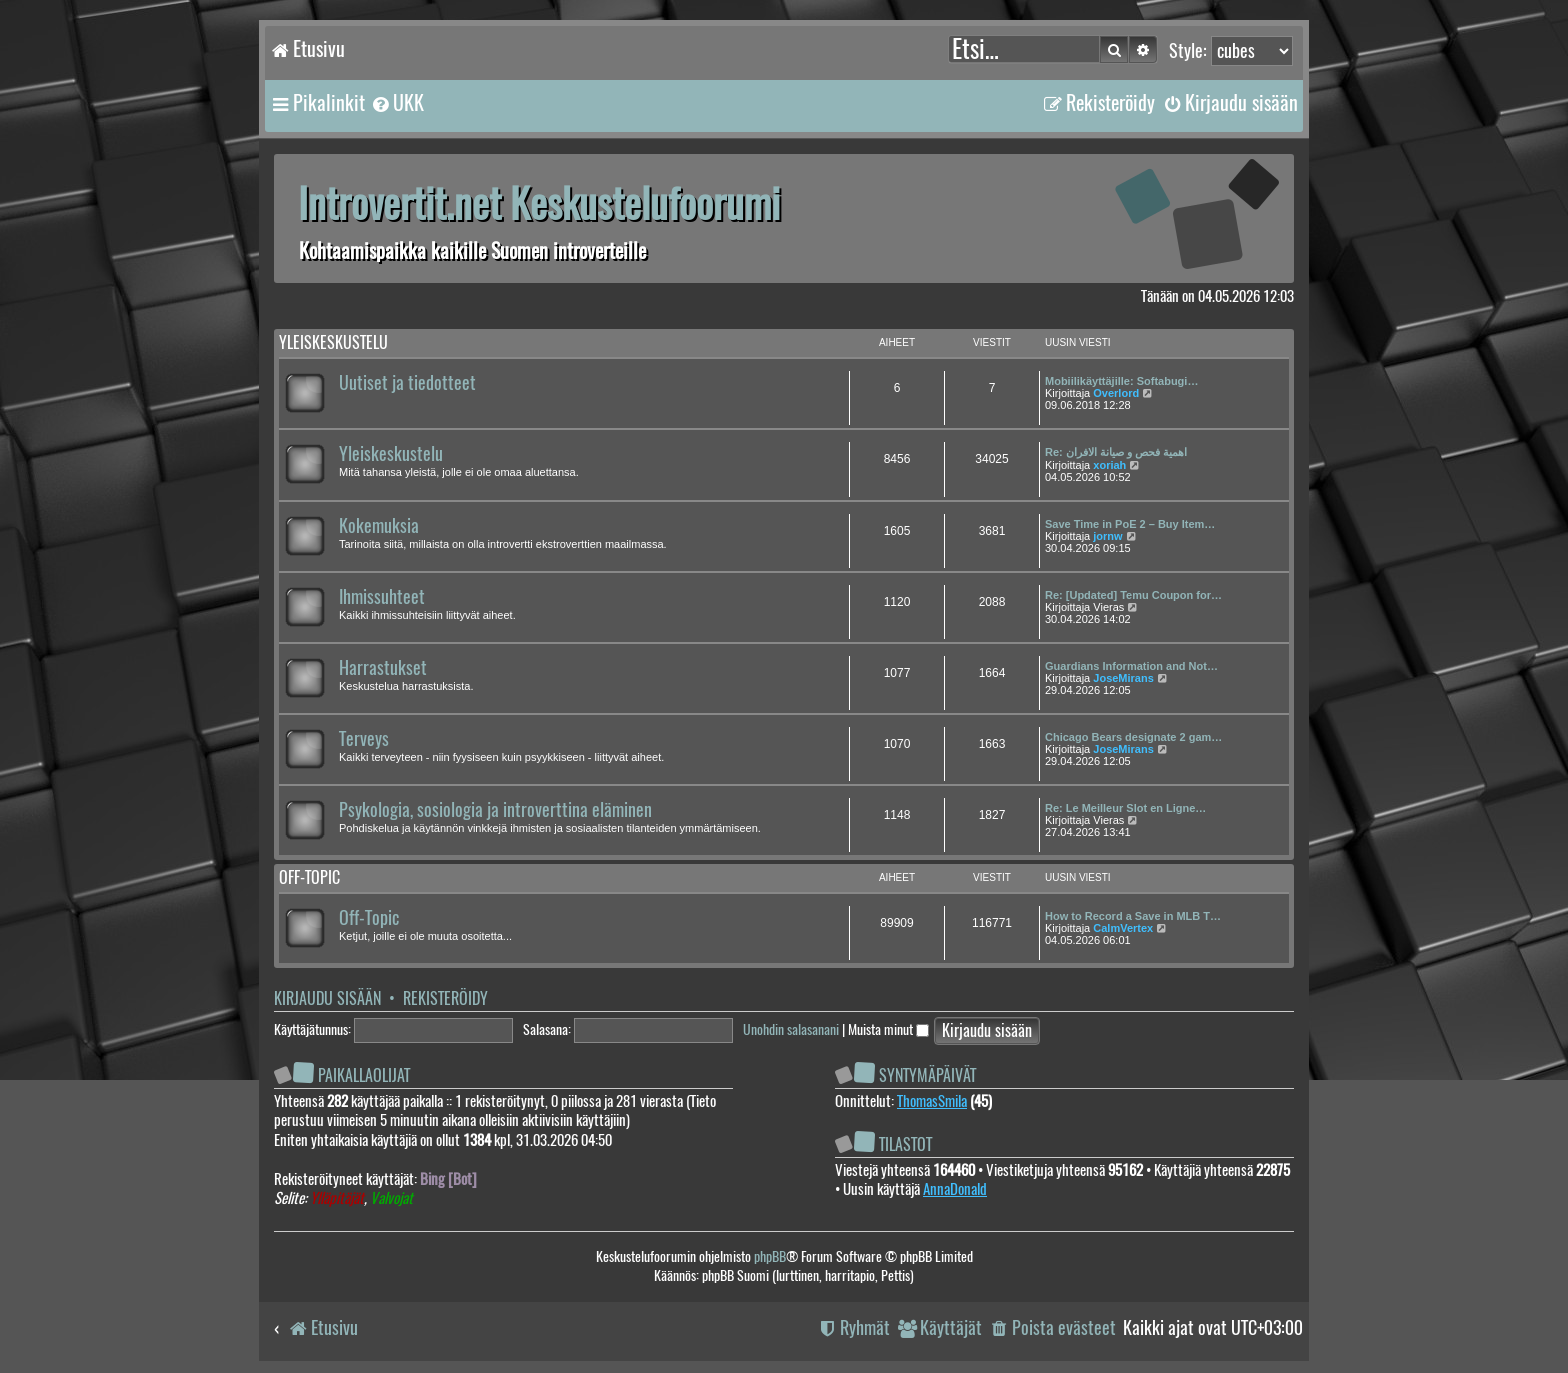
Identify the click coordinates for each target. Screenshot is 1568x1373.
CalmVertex (1123, 928)
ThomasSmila (932, 1101)
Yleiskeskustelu (333, 342)
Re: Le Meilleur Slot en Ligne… (1125, 808)
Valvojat (391, 1198)
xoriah (1109, 465)
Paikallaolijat (364, 1075)
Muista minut (888, 1029)
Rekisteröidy (445, 998)
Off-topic (309, 877)
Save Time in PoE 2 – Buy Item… (1130, 524)
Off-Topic (369, 918)
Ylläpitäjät (337, 1198)
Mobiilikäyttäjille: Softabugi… (1121, 381)
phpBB (770, 1256)
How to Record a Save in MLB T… (1133, 916)
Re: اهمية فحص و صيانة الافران (1116, 452)
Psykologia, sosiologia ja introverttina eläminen (495, 810)
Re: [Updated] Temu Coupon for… (1133, 595)
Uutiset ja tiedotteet (407, 383)
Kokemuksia (379, 526)
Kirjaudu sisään (327, 998)
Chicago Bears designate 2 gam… (1133, 737)
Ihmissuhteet (382, 597)
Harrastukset (383, 668)
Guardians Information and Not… (1131, 666)
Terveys (364, 739)
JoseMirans (1123, 678)
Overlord (1116, 393)
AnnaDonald (955, 1189)
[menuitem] (397, 103)
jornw (1107, 536)
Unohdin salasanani (791, 1029)
